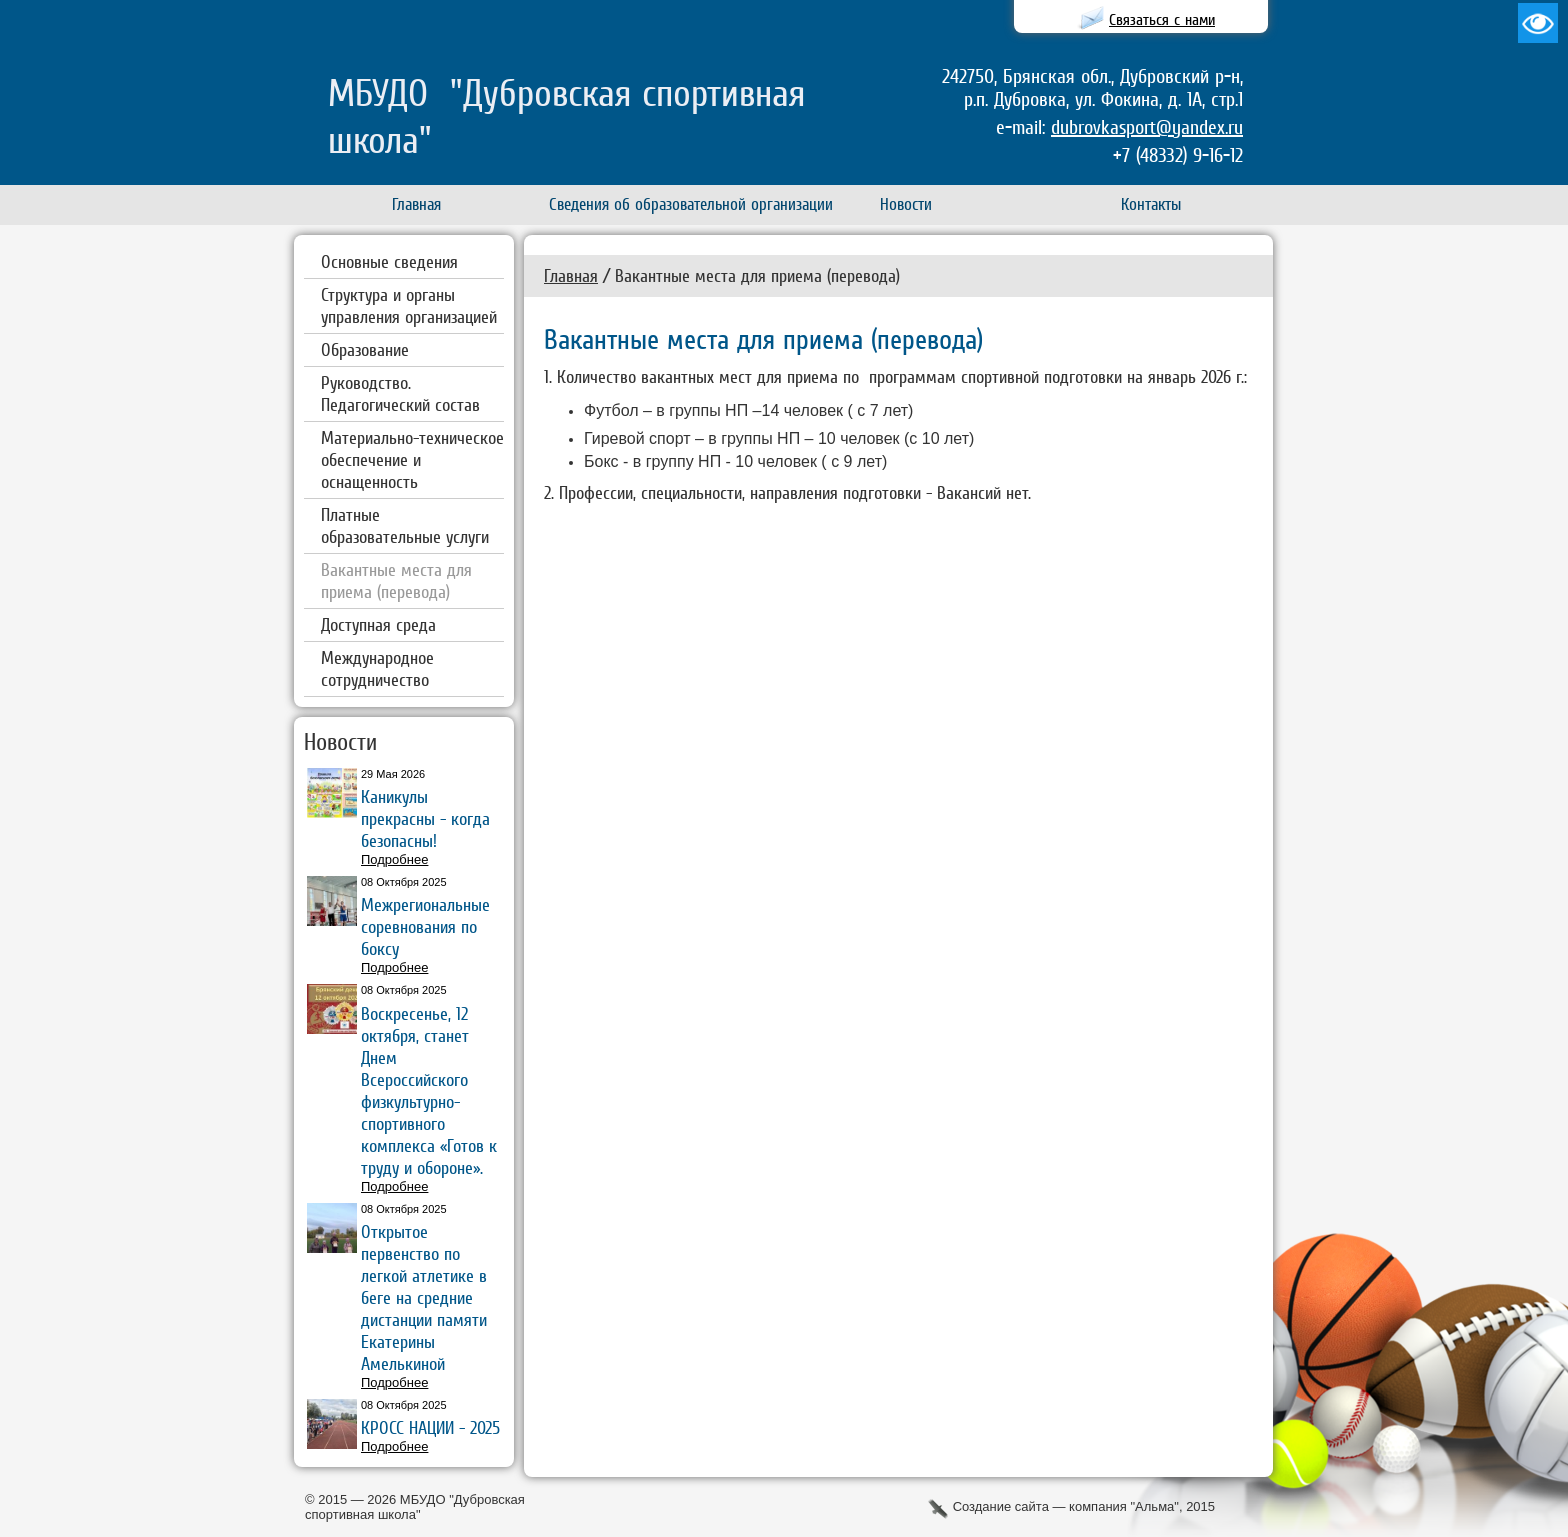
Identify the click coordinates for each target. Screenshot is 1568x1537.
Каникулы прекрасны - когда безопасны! (425, 818)
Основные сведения (389, 261)
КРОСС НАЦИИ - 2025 (430, 1427)
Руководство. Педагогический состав (400, 393)
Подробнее (394, 859)
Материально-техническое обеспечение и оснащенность (412, 459)
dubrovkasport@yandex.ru (1147, 127)
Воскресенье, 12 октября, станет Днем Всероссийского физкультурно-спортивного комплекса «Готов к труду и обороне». (429, 1090)
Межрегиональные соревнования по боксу (425, 926)
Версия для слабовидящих (1538, 23)
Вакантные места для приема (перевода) (396, 580)
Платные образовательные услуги (405, 525)
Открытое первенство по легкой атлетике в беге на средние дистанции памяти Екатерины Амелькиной (424, 1297)
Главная (571, 275)
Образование (365, 349)
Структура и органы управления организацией (409, 305)
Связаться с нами (1162, 19)
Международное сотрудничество (377, 668)
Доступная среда (378, 624)
